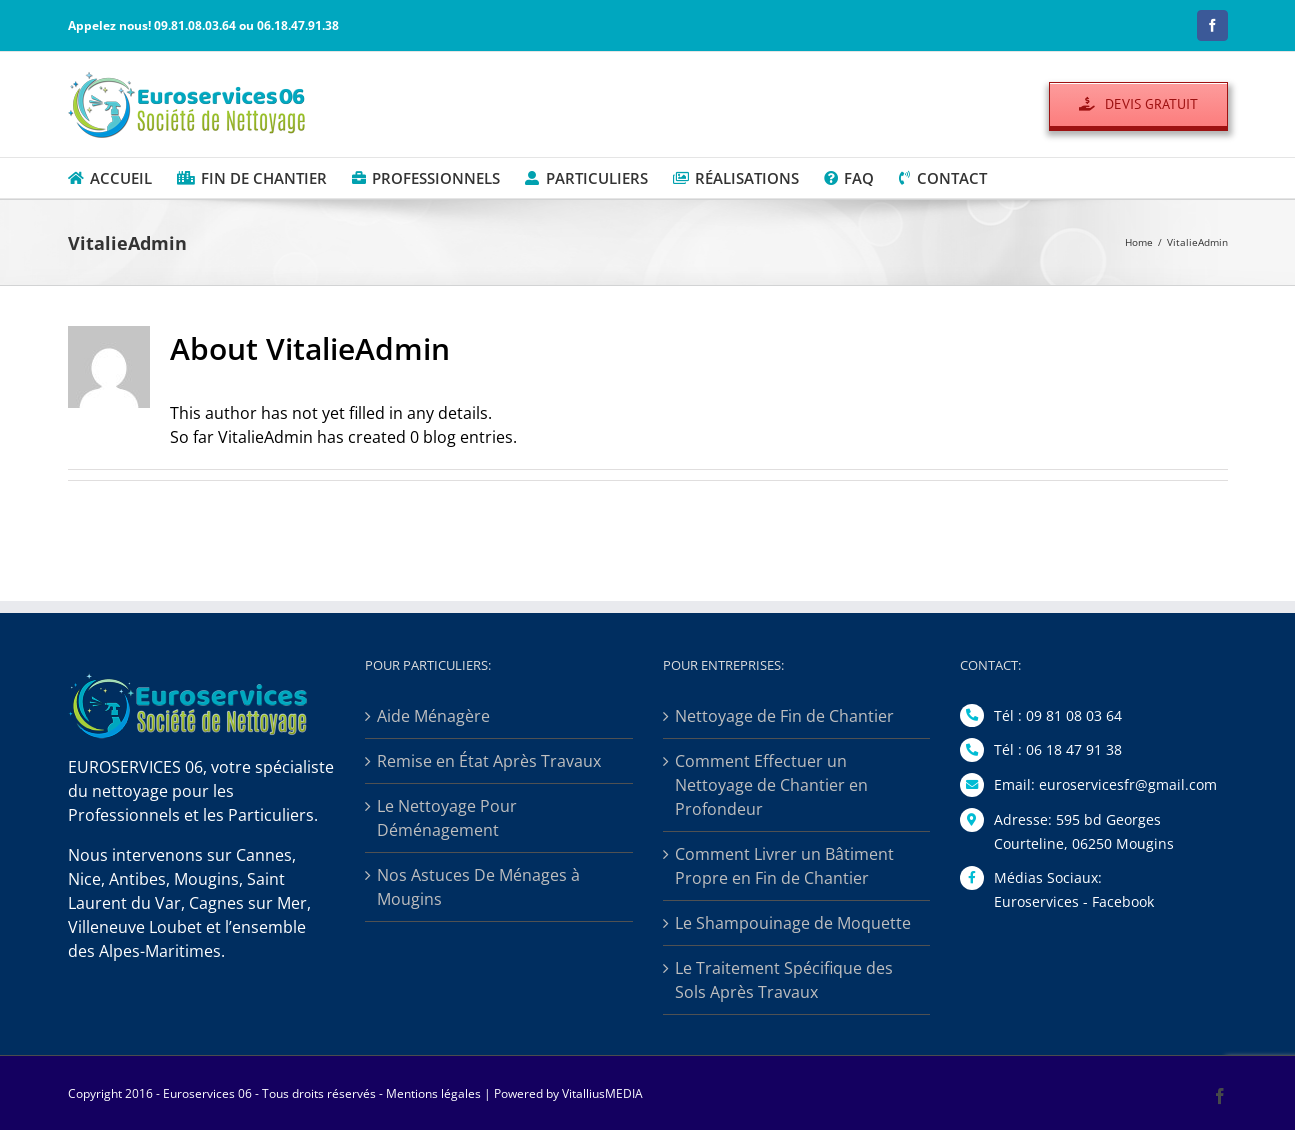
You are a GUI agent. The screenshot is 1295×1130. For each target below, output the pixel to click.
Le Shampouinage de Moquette (793, 923)
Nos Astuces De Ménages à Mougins (478, 887)
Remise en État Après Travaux (489, 761)
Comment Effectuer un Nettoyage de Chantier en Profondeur (771, 785)
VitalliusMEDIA (602, 1093)
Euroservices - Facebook (1074, 901)
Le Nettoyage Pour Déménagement (447, 818)
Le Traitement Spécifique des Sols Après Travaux (784, 980)
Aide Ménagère (433, 716)
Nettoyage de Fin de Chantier (784, 716)
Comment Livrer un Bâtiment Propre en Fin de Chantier (784, 866)
